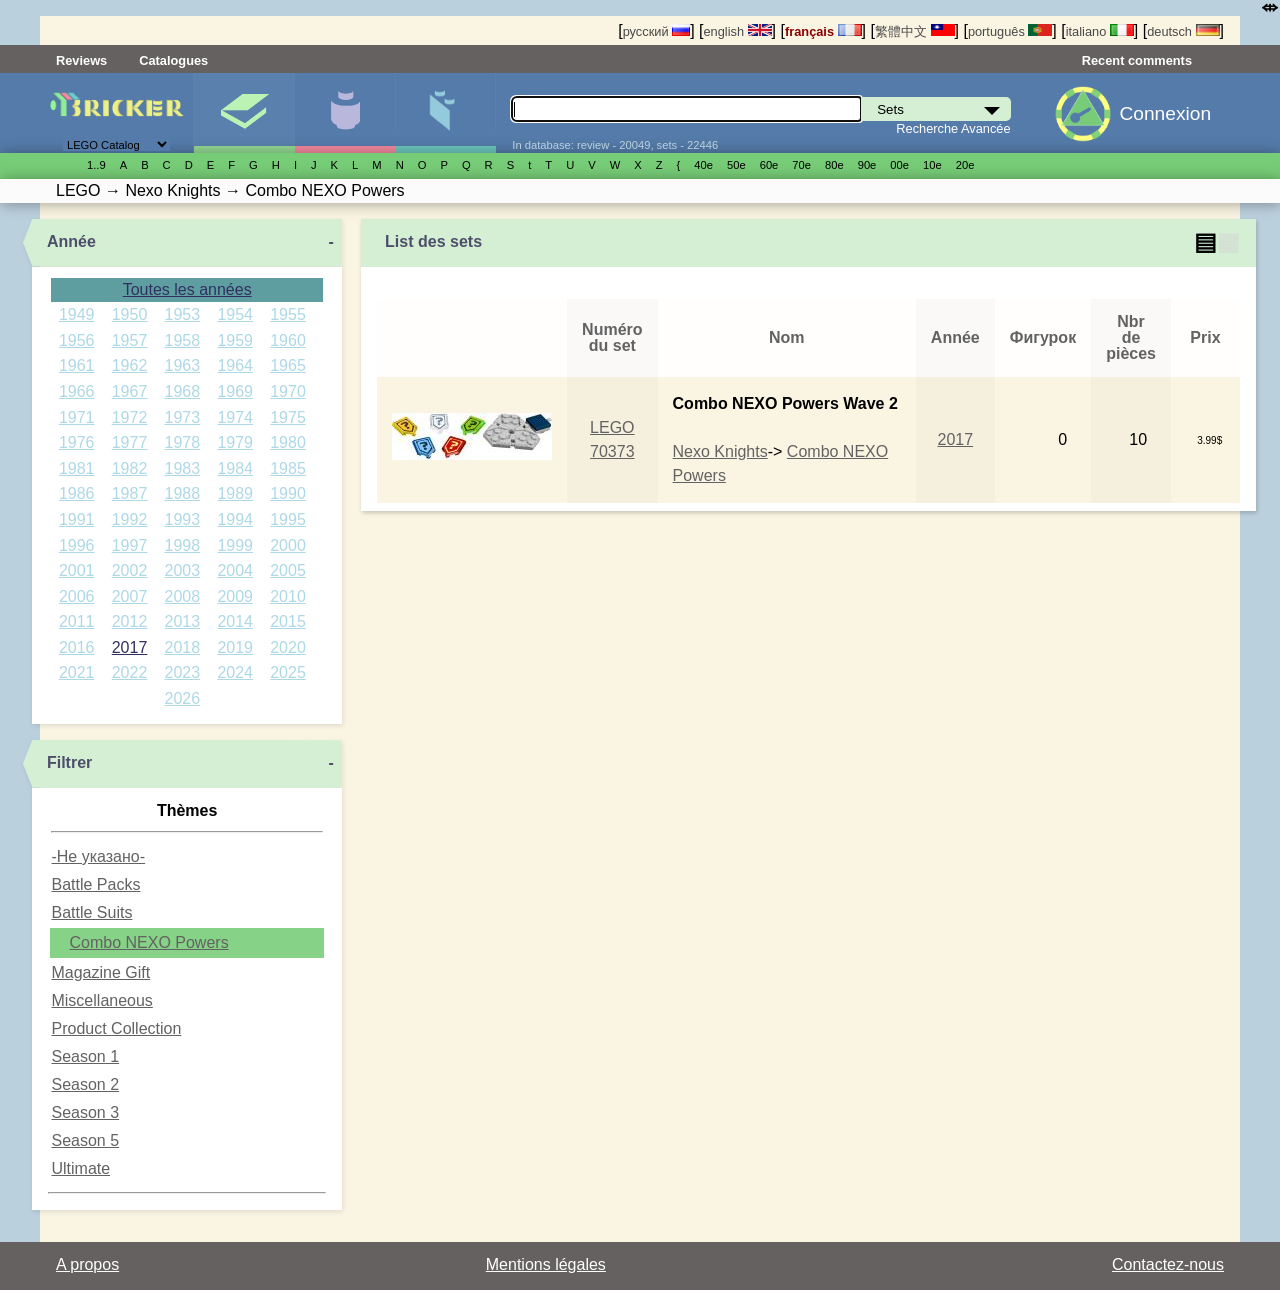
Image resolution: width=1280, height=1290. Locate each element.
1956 (77, 340)
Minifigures (345, 113)
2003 (183, 570)
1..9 (96, 165)
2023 (183, 672)
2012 (130, 621)
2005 (288, 570)
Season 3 (85, 1112)
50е (736, 165)
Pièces (446, 113)
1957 (130, 340)
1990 (288, 493)
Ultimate (80, 1168)
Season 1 (85, 1056)
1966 (77, 391)
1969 (235, 391)
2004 (235, 570)
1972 (130, 417)
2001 (77, 570)
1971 (77, 417)
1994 (235, 519)
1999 (235, 545)
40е (703, 165)
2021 (77, 672)
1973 (183, 417)
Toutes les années (187, 289)
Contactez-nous (1168, 1264)
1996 (77, 545)
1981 (77, 468)
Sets (244, 113)
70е (801, 165)
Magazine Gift (100, 972)
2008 (183, 596)
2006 (77, 596)
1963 (183, 365)
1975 (288, 417)
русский (656, 31)
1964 (235, 365)
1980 (288, 442)
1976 (77, 442)
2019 (235, 647)
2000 (288, 545)
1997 (130, 545)
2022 (130, 672)
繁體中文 (915, 31)
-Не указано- (98, 856)
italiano (1100, 31)
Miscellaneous (101, 1000)
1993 (183, 519)
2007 (130, 596)
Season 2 (85, 1084)
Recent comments (1137, 60)
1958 (183, 340)
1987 (130, 493)
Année (71, 241)
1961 (77, 365)
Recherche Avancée (953, 128)
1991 (77, 519)
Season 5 (85, 1140)
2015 (288, 621)
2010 (288, 596)
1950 (130, 314)
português (1010, 31)
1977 (130, 442)
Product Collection (116, 1028)
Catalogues (173, 60)
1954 (235, 314)
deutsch (1183, 31)
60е (769, 165)
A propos (87, 1264)
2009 (235, 596)
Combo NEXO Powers (148, 942)
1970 (288, 391)
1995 (288, 519)
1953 (183, 314)
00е (899, 165)
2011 (77, 621)
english (737, 31)
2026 (183, 698)
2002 (130, 570)
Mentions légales (546, 1264)
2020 (288, 647)
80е (834, 165)
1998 (183, 545)
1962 (130, 365)
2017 (130, 647)
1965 (288, 365)
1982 (130, 468)
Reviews (81, 60)
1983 (183, 468)
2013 (183, 621)
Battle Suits (91, 912)
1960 (288, 340)
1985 (288, 468)
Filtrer (69, 762)
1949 (77, 314)
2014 (235, 621)
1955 (288, 314)
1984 (235, 468)
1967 (130, 391)
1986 (77, 493)
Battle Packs (95, 884)
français (823, 31)
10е (932, 165)
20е (965, 165)
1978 (183, 442)
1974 (235, 417)
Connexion (1165, 113)
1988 (183, 493)
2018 (183, 647)
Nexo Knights (720, 451)
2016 (77, 647)
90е (867, 165)
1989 (235, 493)
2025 (288, 672)
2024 (235, 672)
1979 (235, 442)
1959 (235, 340)
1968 (183, 391)
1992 (130, 519)
